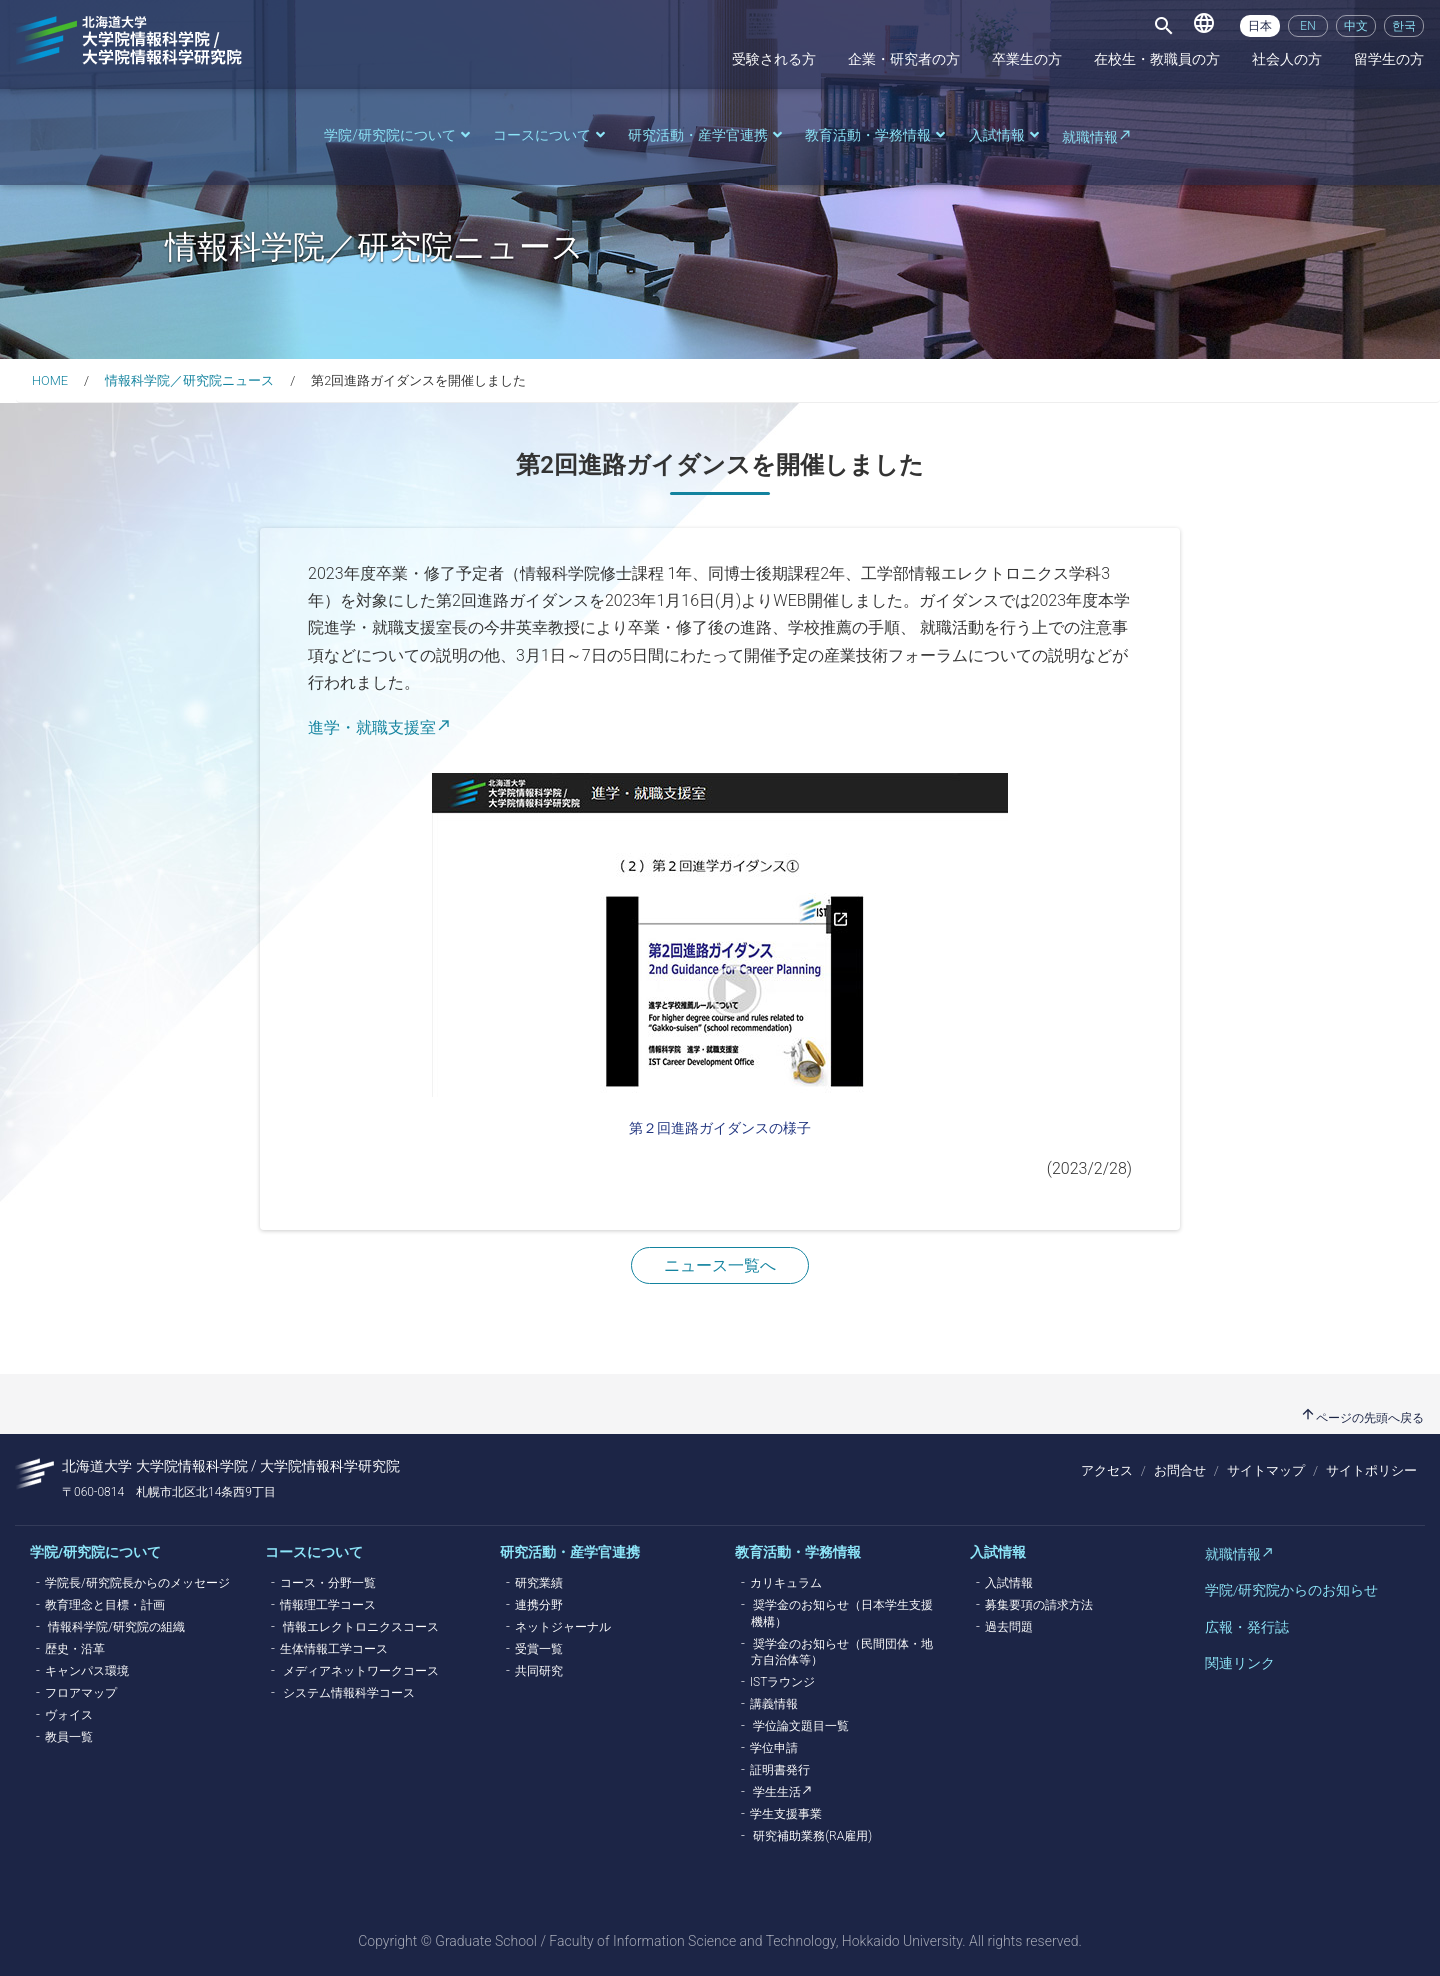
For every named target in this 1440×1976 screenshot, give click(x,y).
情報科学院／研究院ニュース (189, 380)
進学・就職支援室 (372, 727)
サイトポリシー (1371, 1470)
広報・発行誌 (1247, 1627)
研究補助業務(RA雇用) (812, 1836)
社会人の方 (1287, 59)
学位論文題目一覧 (801, 1726)
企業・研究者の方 (904, 59)
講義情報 (774, 1704)
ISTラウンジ (782, 1682)
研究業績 (539, 1583)
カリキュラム (786, 1583)
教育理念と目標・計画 (105, 1605)
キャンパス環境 (87, 1671)
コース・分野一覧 (328, 1583)
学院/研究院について (398, 135)
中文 (1356, 26)
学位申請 (774, 1748)
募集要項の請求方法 (1039, 1605)
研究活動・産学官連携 (707, 135)
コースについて (551, 135)
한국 (1404, 26)
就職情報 (1090, 137)
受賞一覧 (539, 1649)
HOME (50, 380)
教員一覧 (69, 1737)
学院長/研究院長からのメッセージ (137, 1583)
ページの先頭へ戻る (1362, 1418)
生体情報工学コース (334, 1649)
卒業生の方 (1027, 59)
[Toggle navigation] (1164, 26)
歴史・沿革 (75, 1649)
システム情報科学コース (349, 1693)
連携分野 (539, 1605)
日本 (1260, 26)
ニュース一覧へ (720, 1265)
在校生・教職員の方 (1157, 59)
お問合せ (1180, 1470)
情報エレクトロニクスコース (361, 1627)
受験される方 (774, 59)
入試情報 (1006, 135)
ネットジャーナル (563, 1627)
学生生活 (777, 1792)
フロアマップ (81, 1693)
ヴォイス (69, 1715)
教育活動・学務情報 (877, 135)
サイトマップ (1266, 1470)
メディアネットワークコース (361, 1671)
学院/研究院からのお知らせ (1291, 1590)
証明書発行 (780, 1770)
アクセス (1107, 1470)
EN (1307, 26)
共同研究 (539, 1671)
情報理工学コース (328, 1605)
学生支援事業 (786, 1814)
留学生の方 (1389, 59)
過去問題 (1009, 1627)
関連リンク (1240, 1663)
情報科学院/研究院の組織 (116, 1627)
